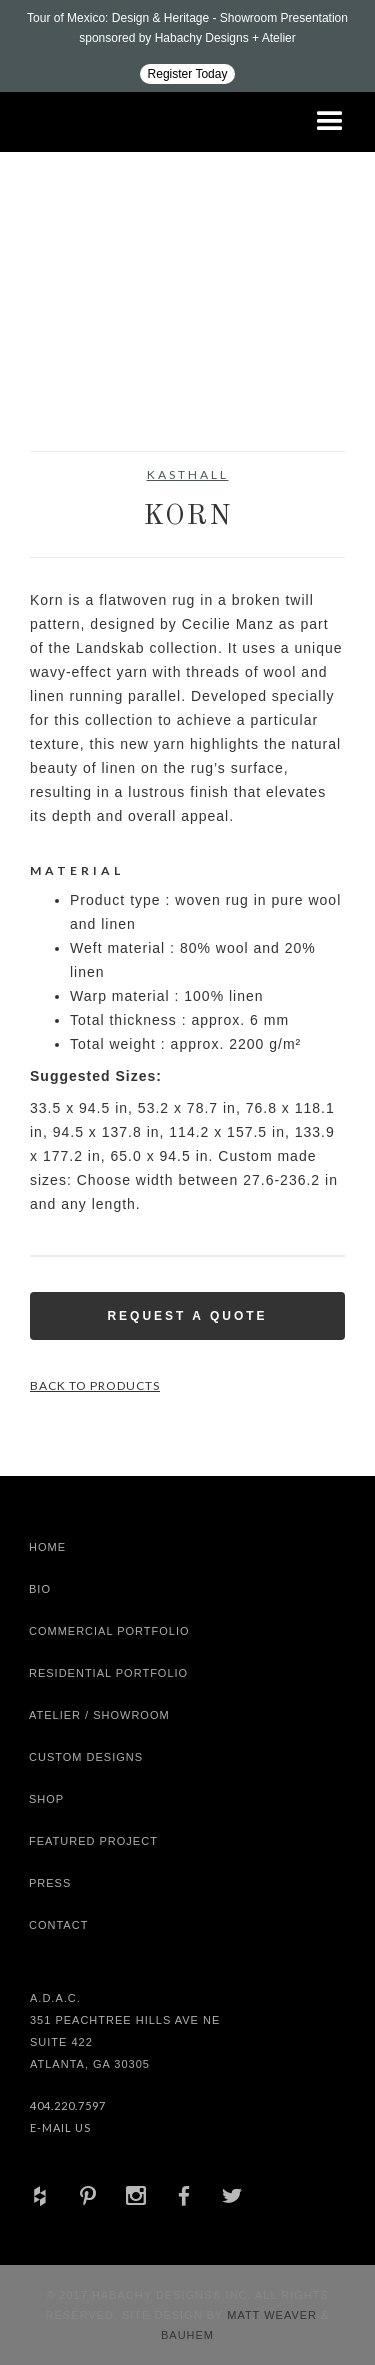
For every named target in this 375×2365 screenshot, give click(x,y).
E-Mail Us (60, 2127)
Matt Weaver (274, 2315)
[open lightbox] (69, 326)
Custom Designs (86, 1757)
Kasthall (188, 474)
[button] (330, 122)
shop (46, 1799)
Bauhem (187, 2335)
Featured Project (93, 1841)
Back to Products (95, 1385)
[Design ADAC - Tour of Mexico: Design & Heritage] (187, 46)
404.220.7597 (68, 2105)
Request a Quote (187, 1316)
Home (47, 1547)
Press (50, 1883)
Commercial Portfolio (109, 1631)
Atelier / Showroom (99, 1715)
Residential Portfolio (108, 1673)
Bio (40, 1589)
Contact (58, 1925)
